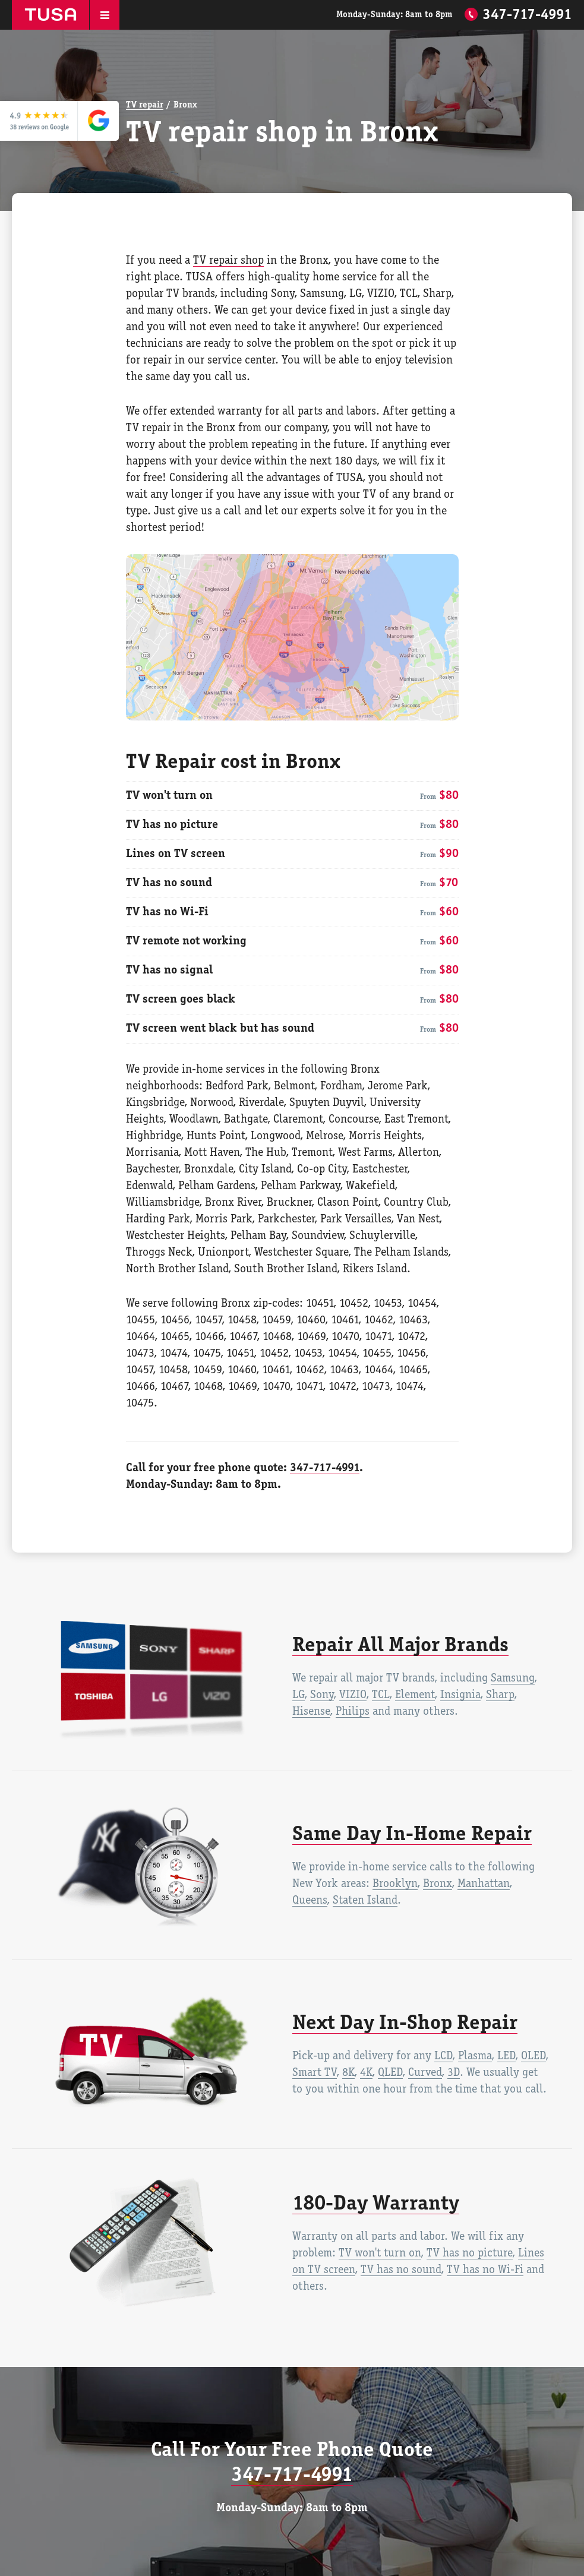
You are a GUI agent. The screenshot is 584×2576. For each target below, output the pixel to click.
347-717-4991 (527, 15)
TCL (381, 1695)
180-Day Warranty (375, 2204)
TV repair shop (228, 260)
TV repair (144, 105)
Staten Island (365, 1900)
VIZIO (353, 1695)
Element (415, 1695)
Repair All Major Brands (400, 1645)
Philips (353, 1711)
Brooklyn (395, 1884)
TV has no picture (470, 2253)
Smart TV (314, 2073)
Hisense (311, 1711)
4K (366, 2073)
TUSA (50, 15)
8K (348, 2073)
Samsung (513, 1678)
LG (298, 1695)
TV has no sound (401, 2270)
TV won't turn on (380, 2253)
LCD (443, 2056)
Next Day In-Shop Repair (404, 2023)
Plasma (475, 2056)
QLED (390, 2073)
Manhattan (483, 1884)
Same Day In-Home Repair (412, 1834)
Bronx (437, 1884)
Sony (322, 1695)
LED (506, 2056)
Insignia (460, 1695)
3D (453, 2073)
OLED (533, 2056)
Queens (309, 1900)
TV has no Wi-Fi (485, 2270)
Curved (425, 2073)
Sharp (500, 1695)
